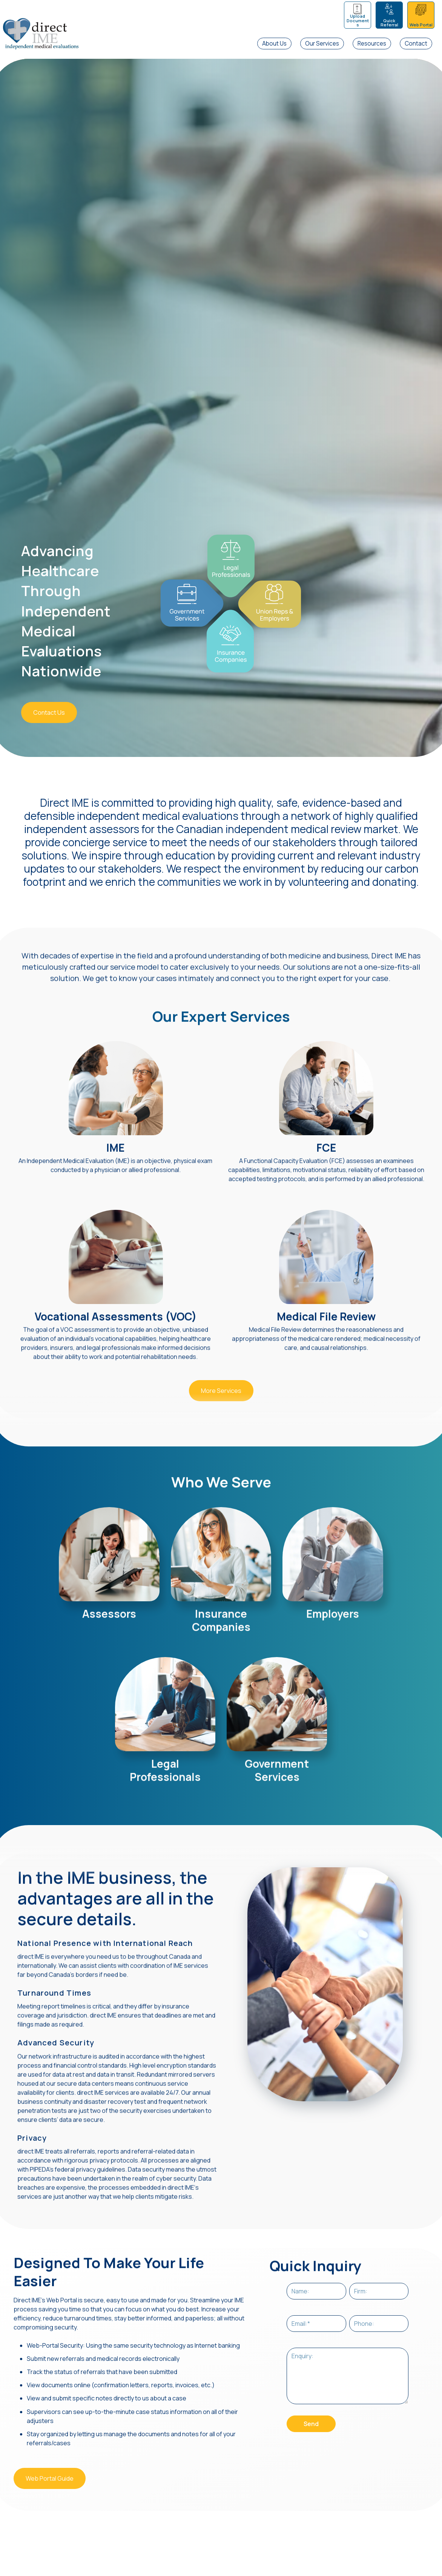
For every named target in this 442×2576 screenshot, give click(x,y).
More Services (221, 1382)
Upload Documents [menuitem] (358, 20)
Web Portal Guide (50, 2470)
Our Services (322, 43)
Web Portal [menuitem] (421, 25)
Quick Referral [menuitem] (389, 22)
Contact (416, 43)
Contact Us (49, 712)
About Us (274, 43)
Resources (372, 43)
